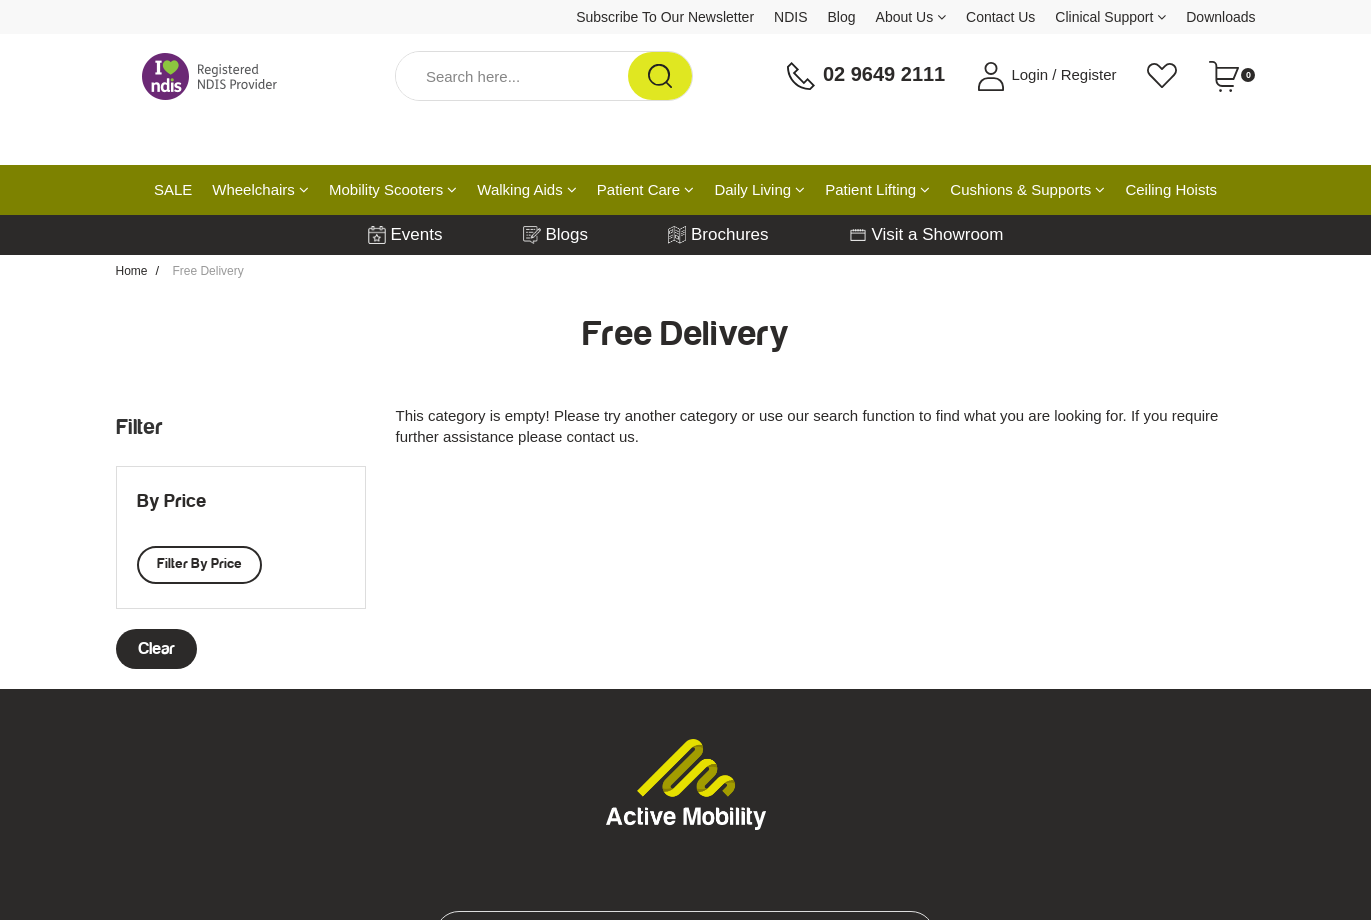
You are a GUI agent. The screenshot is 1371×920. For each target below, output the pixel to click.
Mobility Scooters (393, 189)
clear (156, 649)
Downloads (1220, 17)
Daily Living (759, 189)
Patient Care (646, 189)
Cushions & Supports (1027, 189)
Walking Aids (526, 189)
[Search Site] (660, 76)
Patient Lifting (877, 189)
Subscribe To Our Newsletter (665, 17)
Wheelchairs (260, 189)
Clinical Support (1110, 17)
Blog (842, 17)
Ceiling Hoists (1171, 189)
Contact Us (1000, 17)
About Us (911, 17)
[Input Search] (512, 76)
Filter (139, 427)
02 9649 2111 (865, 76)
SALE (173, 189)
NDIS (790, 17)
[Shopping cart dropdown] (1231, 76)
